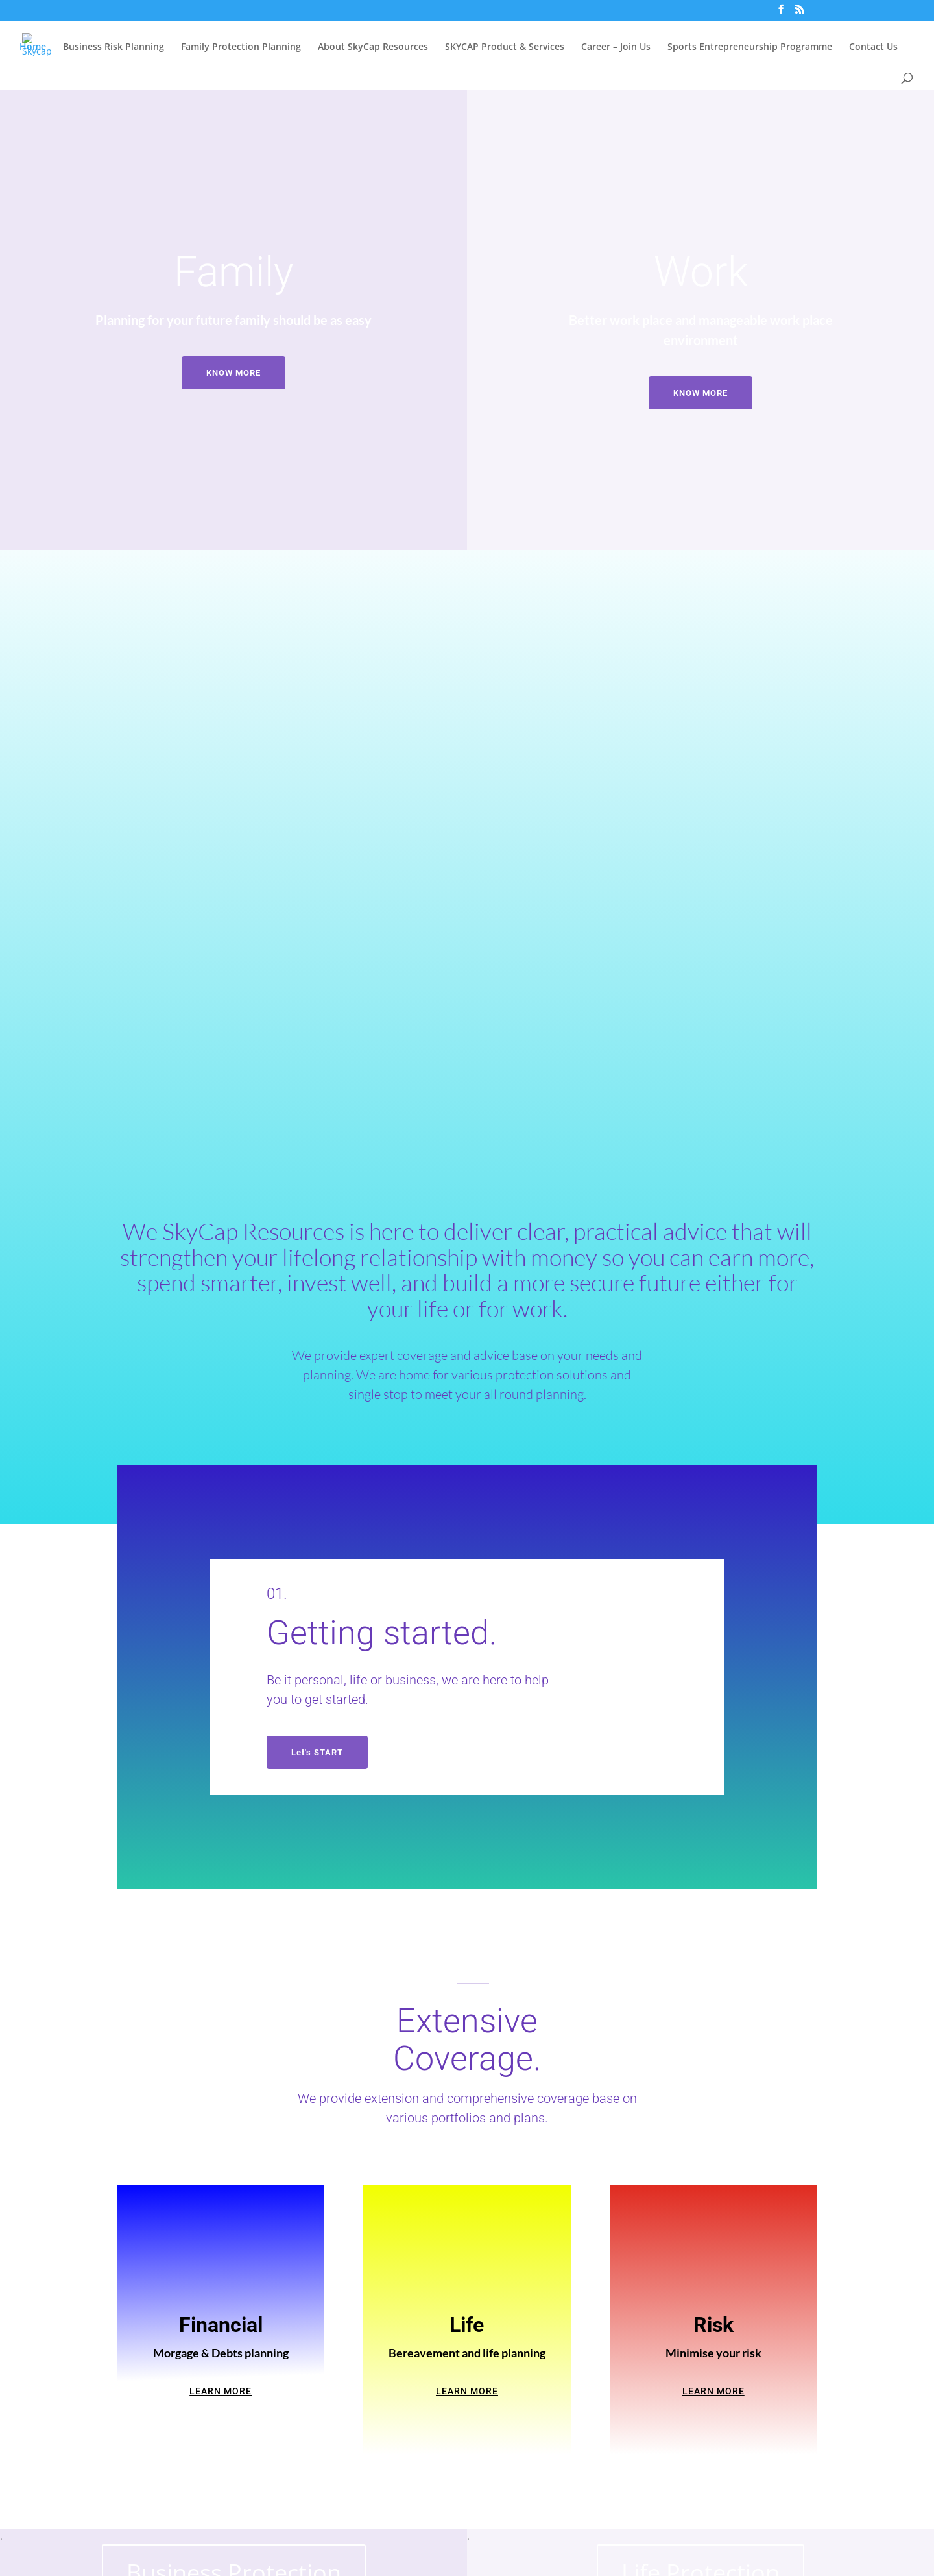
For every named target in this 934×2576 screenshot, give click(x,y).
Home (32, 48)
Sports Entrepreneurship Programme (749, 48)
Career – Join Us (616, 48)
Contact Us (873, 48)
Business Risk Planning (113, 48)
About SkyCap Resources (373, 48)
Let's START (317, 1752)
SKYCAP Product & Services (504, 48)
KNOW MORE (233, 373)
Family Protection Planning (241, 48)
